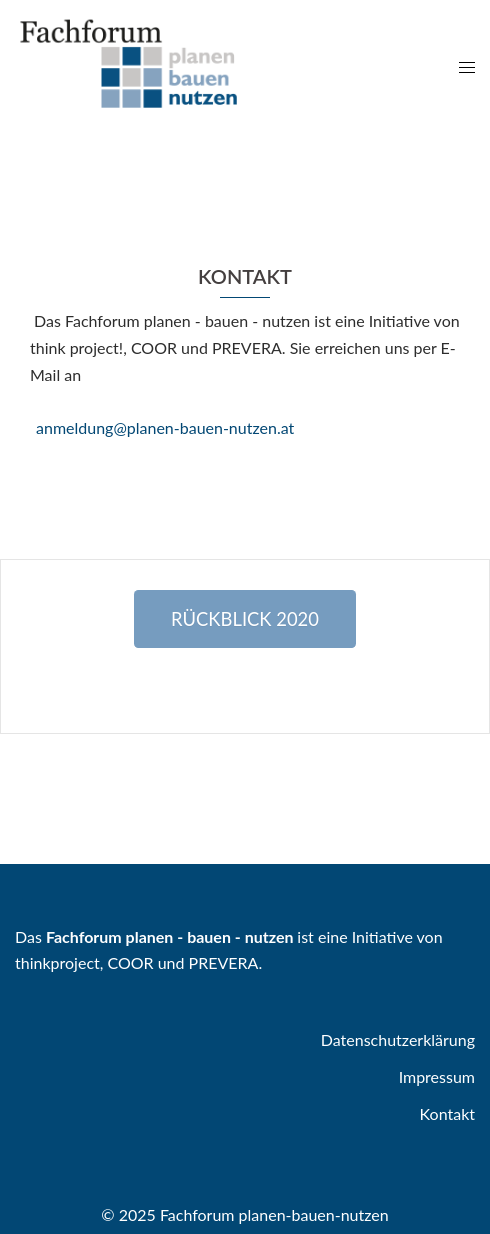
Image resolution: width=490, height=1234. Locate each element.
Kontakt (447, 1113)
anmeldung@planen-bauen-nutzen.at (165, 427)
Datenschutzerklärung (398, 1039)
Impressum (437, 1076)
